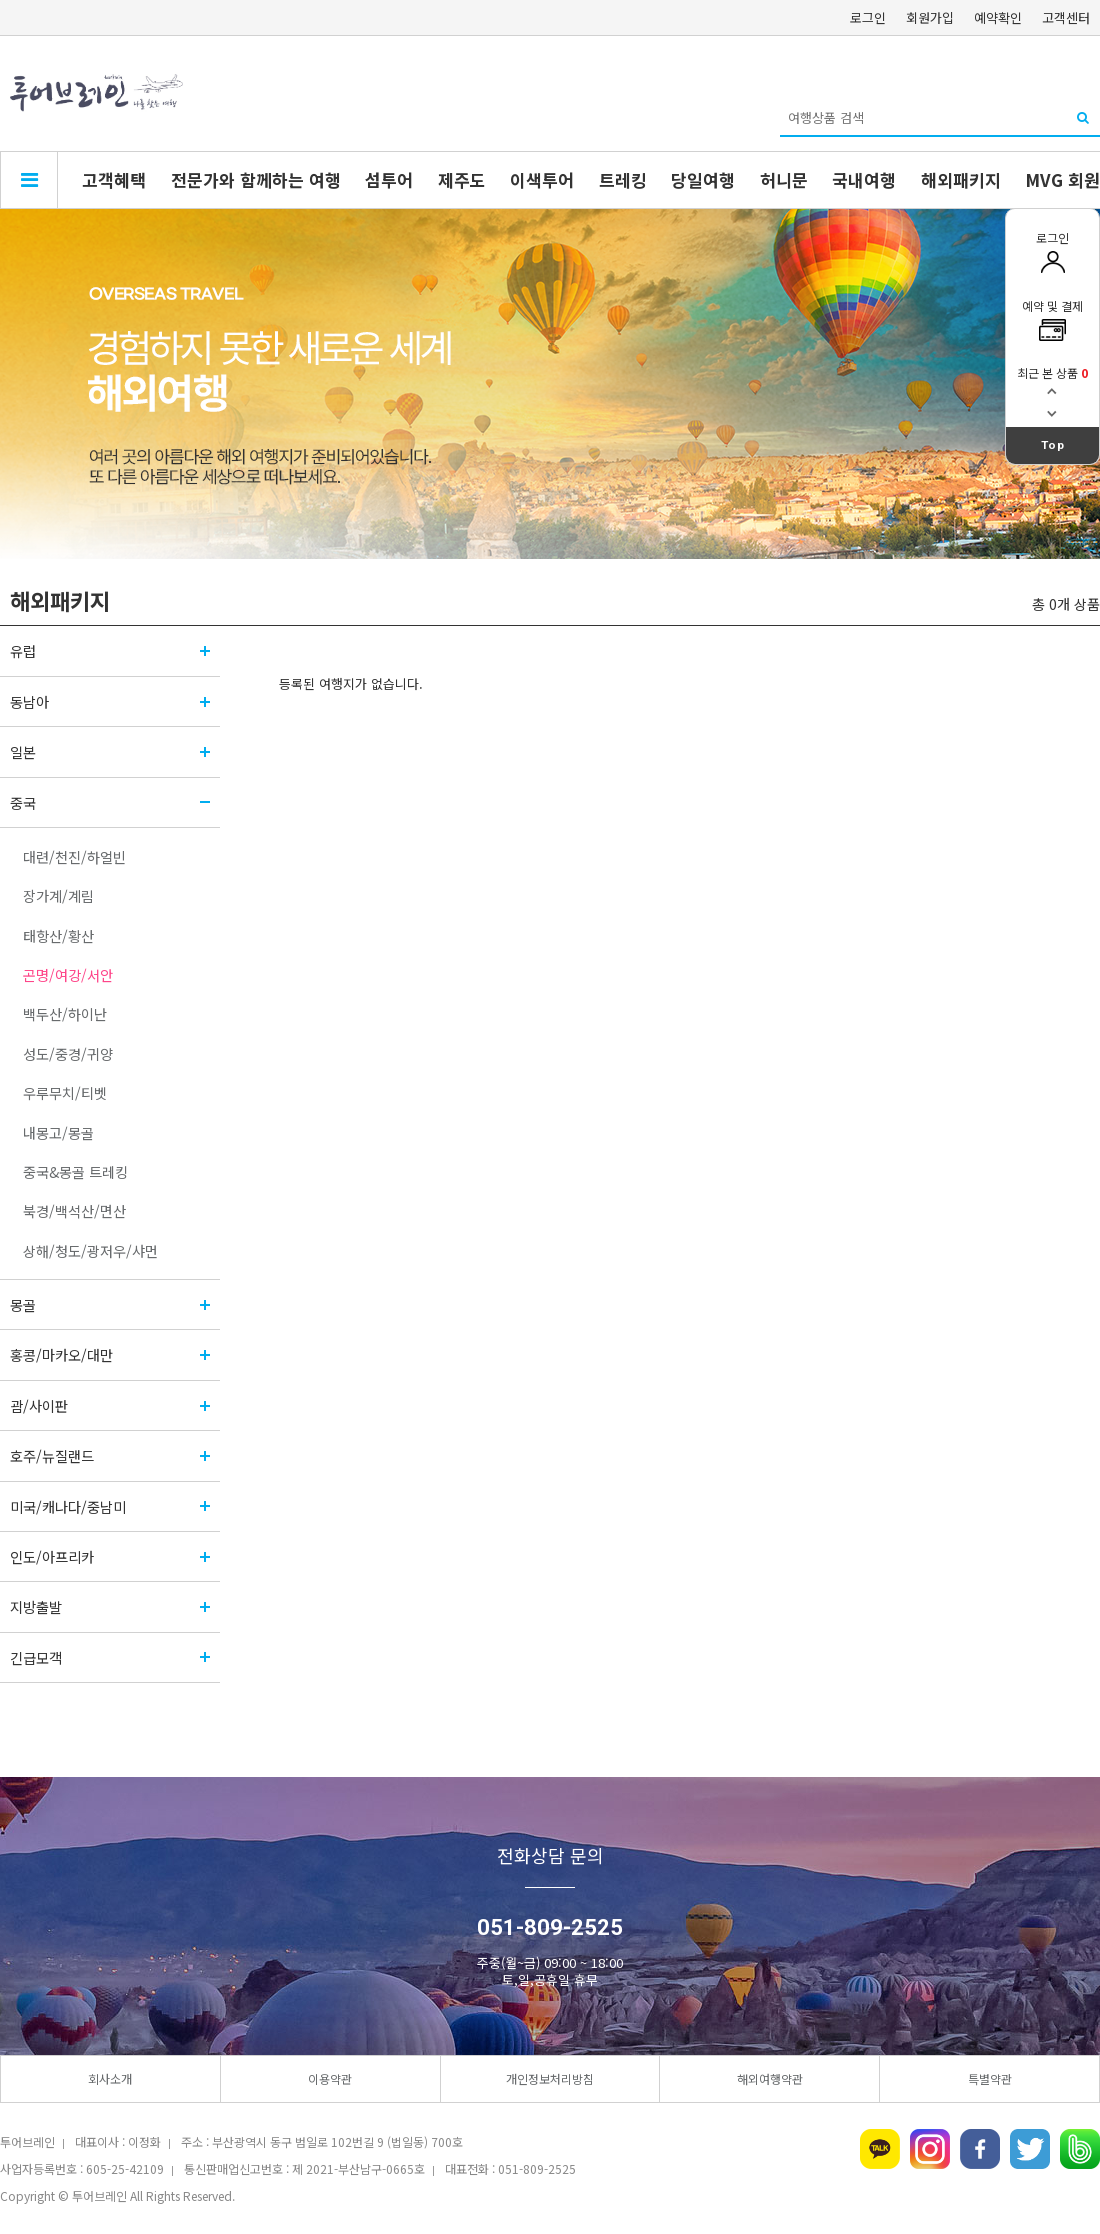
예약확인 (998, 17)
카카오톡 (880, 2149)
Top (1053, 445)
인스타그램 (930, 2149)
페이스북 (980, 2149)
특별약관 (990, 2078)
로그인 (868, 17)
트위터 (1030, 2149)
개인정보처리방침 (550, 2078)
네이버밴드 (1080, 2149)
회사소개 (110, 2078)
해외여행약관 (770, 2078)
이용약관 (330, 2078)
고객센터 (1066, 17)
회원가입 (930, 17)
